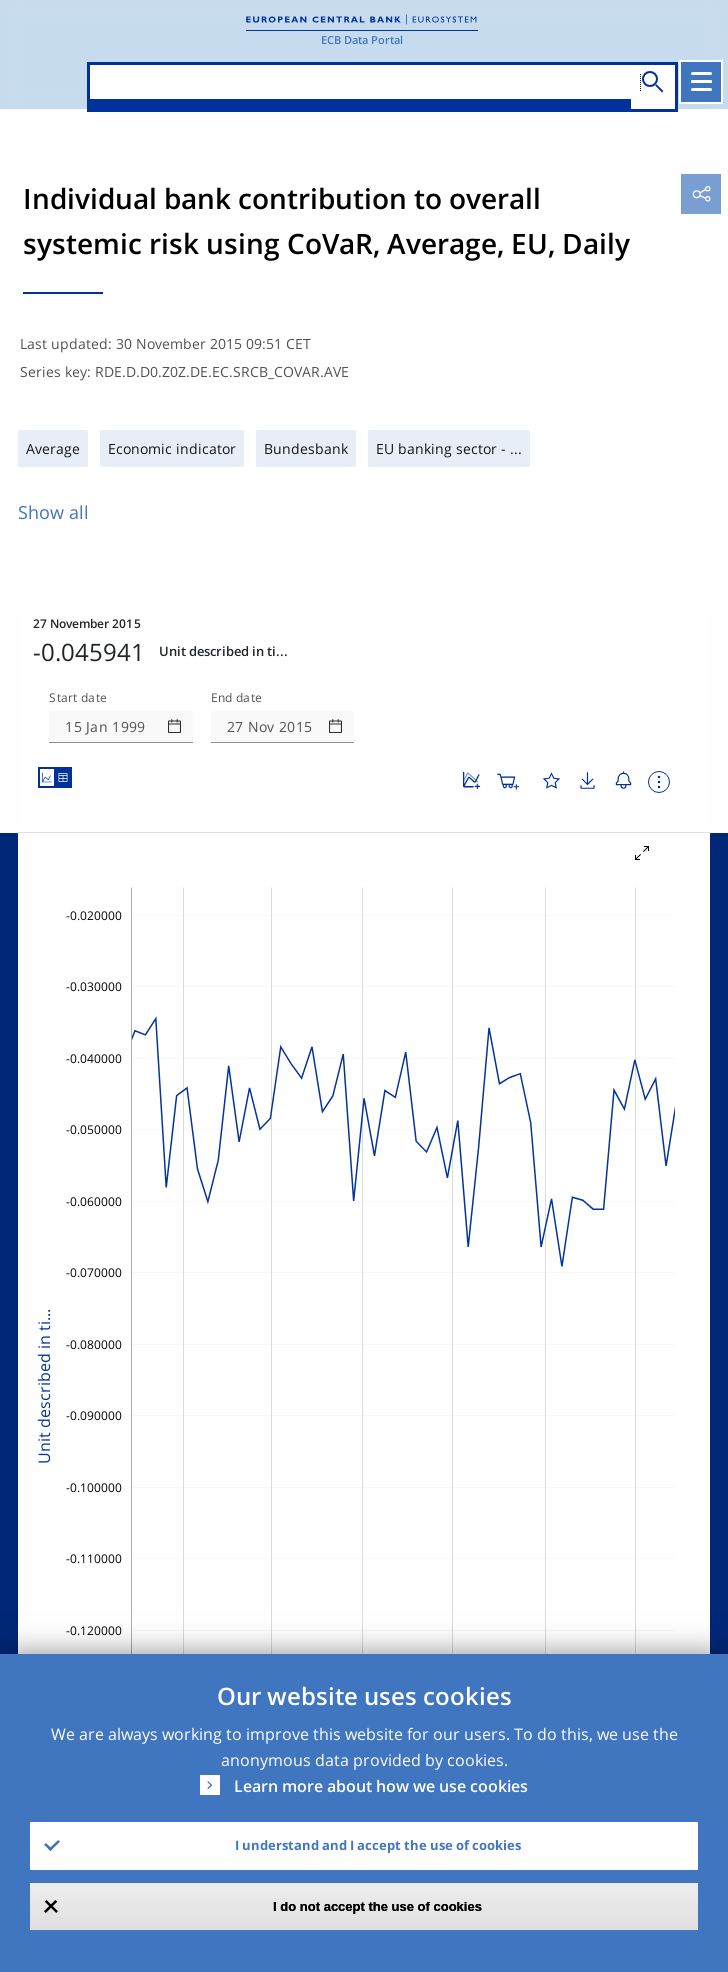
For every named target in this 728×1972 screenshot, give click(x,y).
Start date (78, 698)
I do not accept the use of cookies (377, 1906)
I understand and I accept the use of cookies (378, 1845)
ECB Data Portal (362, 39)
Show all (53, 512)
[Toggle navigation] (701, 82)
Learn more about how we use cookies (381, 1786)
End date (237, 698)
